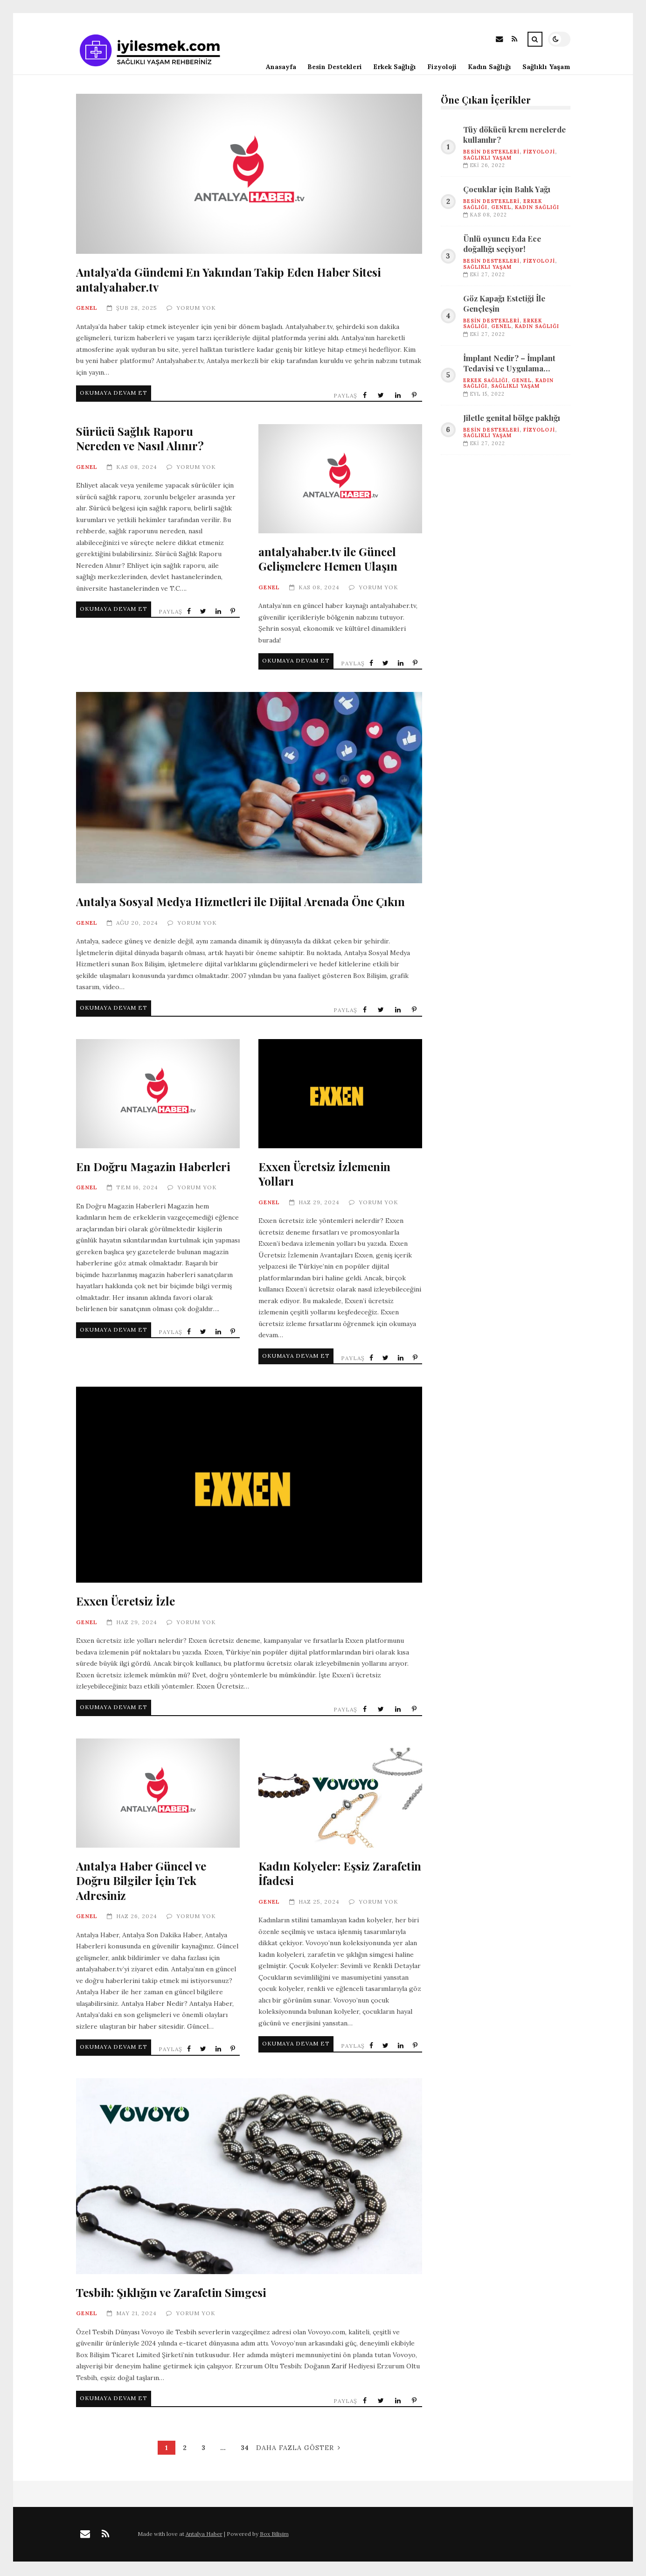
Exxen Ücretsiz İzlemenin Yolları (340, 1095)
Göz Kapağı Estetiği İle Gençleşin (504, 303)
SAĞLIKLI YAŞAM (487, 157)
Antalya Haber (204, 2535)
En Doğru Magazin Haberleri (158, 1095)
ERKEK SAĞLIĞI (485, 380)
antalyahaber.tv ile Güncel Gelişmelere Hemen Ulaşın (340, 480)
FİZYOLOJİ (539, 151)
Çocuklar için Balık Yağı (506, 189)
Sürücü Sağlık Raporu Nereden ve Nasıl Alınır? (140, 440)
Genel (86, 307)
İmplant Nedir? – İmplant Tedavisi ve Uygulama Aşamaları (509, 363)
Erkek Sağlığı (394, 67)
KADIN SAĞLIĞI (537, 207)
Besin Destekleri (334, 67)
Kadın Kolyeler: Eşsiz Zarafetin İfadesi (340, 1795)
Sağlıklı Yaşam (546, 67)
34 (245, 2449)
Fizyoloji (442, 67)
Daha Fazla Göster (298, 2449)
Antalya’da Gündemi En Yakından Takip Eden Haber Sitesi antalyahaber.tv (249, 174)
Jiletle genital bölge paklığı (511, 418)
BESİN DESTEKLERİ (491, 151)
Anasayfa (281, 67)
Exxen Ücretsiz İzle (249, 1485)
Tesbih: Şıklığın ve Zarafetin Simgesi (249, 2176)
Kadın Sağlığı (489, 67)
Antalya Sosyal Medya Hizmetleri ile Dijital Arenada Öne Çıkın (249, 787)
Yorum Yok (196, 307)
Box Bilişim (274, 2535)
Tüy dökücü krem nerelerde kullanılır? (514, 135)
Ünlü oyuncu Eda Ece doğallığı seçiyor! (502, 244)
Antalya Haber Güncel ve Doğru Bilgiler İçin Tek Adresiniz (158, 1795)
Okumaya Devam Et (117, 393)
